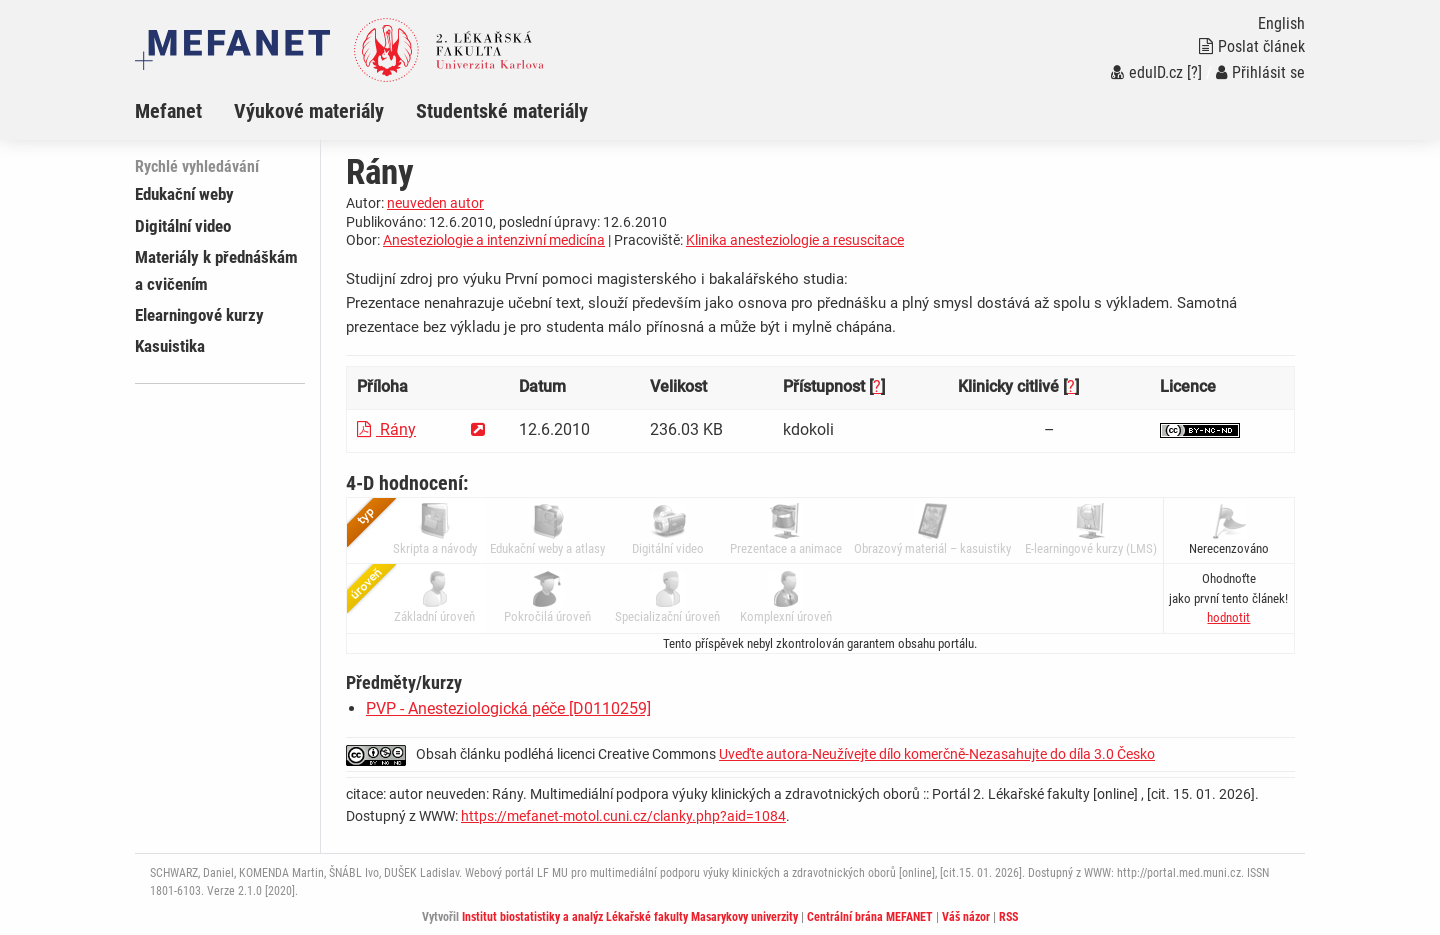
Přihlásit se (1260, 72)
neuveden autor (435, 203)
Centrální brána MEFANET (870, 917)
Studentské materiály (502, 111)
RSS (1008, 917)
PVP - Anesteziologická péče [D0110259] (508, 708)
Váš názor (966, 917)
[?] (1194, 72)
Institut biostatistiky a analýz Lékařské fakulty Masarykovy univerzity (630, 917)
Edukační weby (184, 194)
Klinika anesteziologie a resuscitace (795, 240)
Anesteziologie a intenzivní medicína (494, 240)
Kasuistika (170, 346)
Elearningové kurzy (199, 315)
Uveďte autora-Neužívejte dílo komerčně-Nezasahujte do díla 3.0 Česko (937, 754)
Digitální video (183, 226)
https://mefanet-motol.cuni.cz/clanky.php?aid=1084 (623, 816)
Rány (386, 429)
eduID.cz (1147, 72)
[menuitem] (184, 111)
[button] (1228, 617)
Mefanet (168, 111)
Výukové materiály (309, 111)
